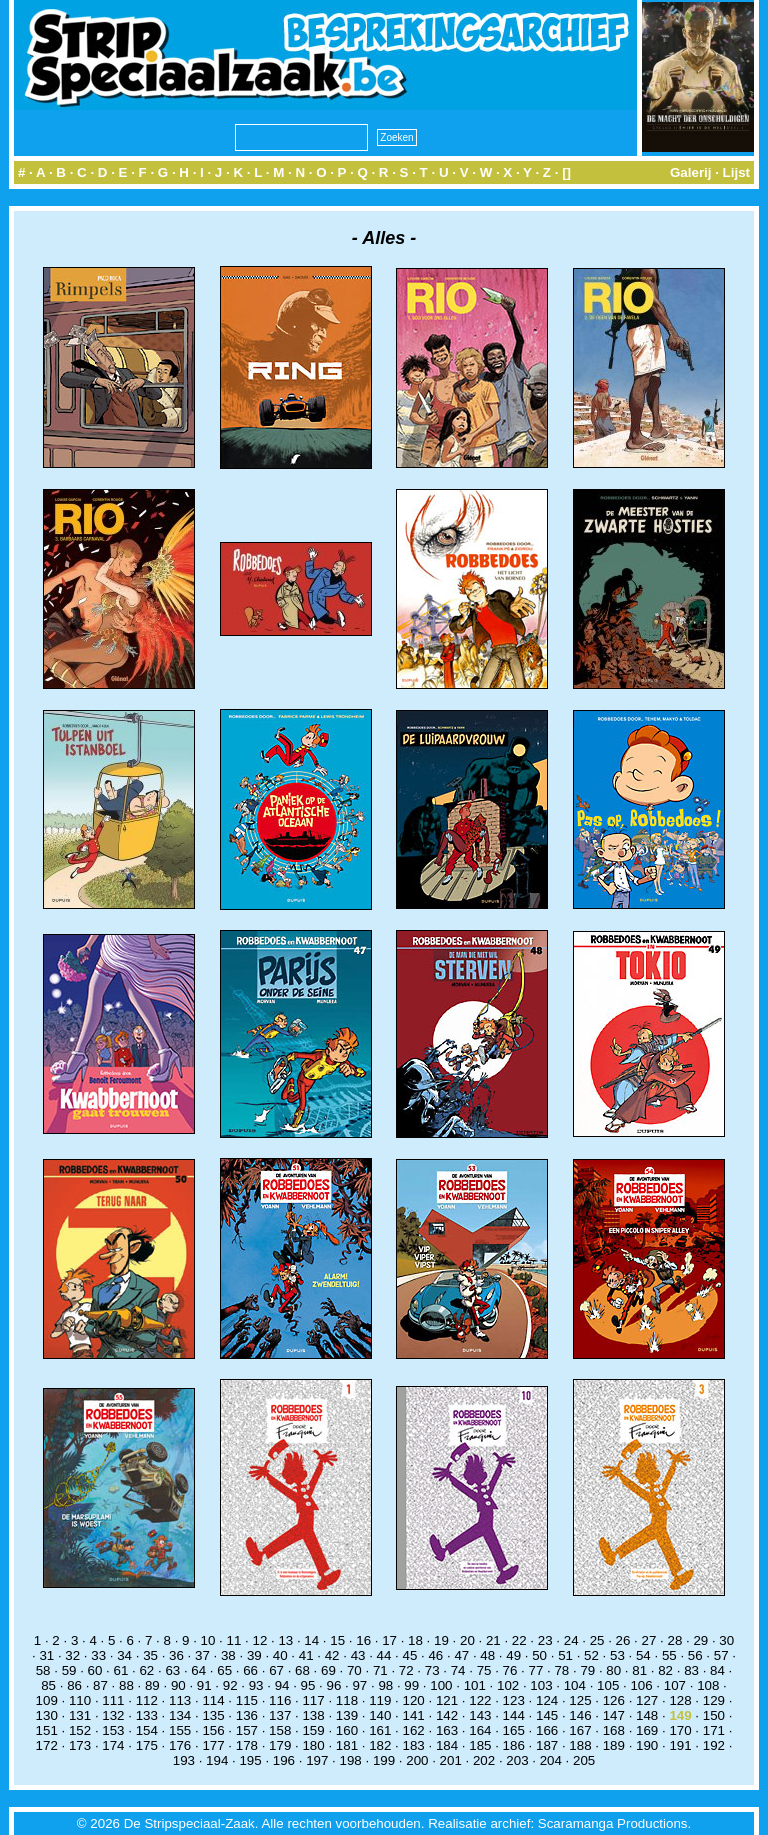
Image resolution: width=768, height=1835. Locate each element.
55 (669, 1655)
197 (317, 1760)
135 (213, 1715)
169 (647, 1730)
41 (306, 1655)
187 (547, 1745)
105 (608, 1685)
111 (113, 1700)
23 (545, 1640)
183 (414, 1745)
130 (47, 1715)
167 (580, 1730)
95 (308, 1685)
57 (721, 1655)
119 (380, 1700)
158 (280, 1730)
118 (347, 1700)
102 (508, 1685)
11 (234, 1640)
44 (384, 1655)
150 (714, 1715)
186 (514, 1745)
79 (587, 1670)
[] (566, 172)
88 (126, 1685)
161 (380, 1730)
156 (213, 1730)
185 (480, 1745)
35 (150, 1655)
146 (580, 1715)
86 (74, 1685)
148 (647, 1715)
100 (441, 1685)
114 (213, 1700)
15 (337, 1640)
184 (447, 1745)
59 (69, 1670)
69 (328, 1670)
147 (614, 1715)
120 (414, 1700)
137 (280, 1715)
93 (256, 1685)
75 (484, 1670)
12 (259, 1640)
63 (172, 1670)
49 (513, 1655)
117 (313, 1700)
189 (614, 1745)
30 (726, 1640)
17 (389, 1640)
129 (714, 1700)
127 (647, 1700)
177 (213, 1745)
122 (480, 1700)
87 (100, 1685)
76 (510, 1670)
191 (680, 1745)
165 (514, 1730)
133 (147, 1715)
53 (617, 1655)
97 (359, 1685)
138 (313, 1715)
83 (691, 1670)
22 (519, 1640)
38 (228, 1655)
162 (414, 1730)
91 (204, 1685)
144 (514, 1715)
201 (451, 1760)
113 (180, 1700)
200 (417, 1760)
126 (614, 1700)
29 (700, 1640)
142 (447, 1715)
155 (180, 1730)
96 (334, 1685)
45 (410, 1655)
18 (415, 1640)
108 (708, 1685)
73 (432, 1670)
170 (680, 1730)
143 (480, 1715)
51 (565, 1655)
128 (680, 1700)
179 (280, 1745)
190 (647, 1745)
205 (584, 1760)
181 (347, 1745)
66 (250, 1670)
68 (302, 1670)
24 (571, 1640)
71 (380, 1670)
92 (230, 1685)
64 (198, 1670)
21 (493, 1640)
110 (80, 1700)
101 (475, 1685)
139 (347, 1715)
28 (674, 1640)
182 (380, 1745)
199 (384, 1760)
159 (313, 1730)
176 (180, 1745)
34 (124, 1655)
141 (414, 1715)
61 (121, 1670)
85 (48, 1685)
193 (184, 1760)
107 (675, 1685)
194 (217, 1760)
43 (358, 1655)
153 (113, 1730)
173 (80, 1745)
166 (547, 1730)
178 (247, 1745)
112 (147, 1700)
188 (580, 1745)
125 (580, 1700)
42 (332, 1655)
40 (280, 1655)
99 (411, 1685)
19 (441, 1640)
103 (541, 1685)
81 (639, 1670)
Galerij (691, 172)
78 (561, 1670)
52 (591, 1655)
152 (80, 1730)
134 (180, 1715)
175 (147, 1745)
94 (282, 1685)
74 (458, 1670)
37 (202, 1655)
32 (72, 1655)
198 (351, 1760)
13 (285, 1640)
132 (113, 1715)
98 (385, 1685)
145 (547, 1715)
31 (46, 1655)
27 (649, 1640)
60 (95, 1670)
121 (447, 1700)
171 (714, 1730)
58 (43, 1670)
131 (80, 1715)
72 (406, 1670)
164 (480, 1730)
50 (539, 1655)
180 (313, 1745)
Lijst (736, 172)
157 (247, 1730)
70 (354, 1670)
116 (280, 1700)
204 (551, 1760)
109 (47, 1700)
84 (717, 1670)
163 (447, 1730)
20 (467, 1640)
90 (178, 1685)
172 (47, 1745)
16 (363, 1640)
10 (208, 1640)
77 (536, 1670)
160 (347, 1730)
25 (597, 1640)
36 (176, 1655)
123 (514, 1700)
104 (575, 1685)
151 (47, 1730)
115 (247, 1700)
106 (641, 1685)
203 (517, 1760)
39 (254, 1655)
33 (98, 1655)
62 (146, 1670)
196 (284, 1760)
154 (147, 1730)
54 (643, 1655)
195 (250, 1760)
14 (311, 1640)
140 (380, 1715)
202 (484, 1760)
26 (623, 1640)
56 (695, 1655)
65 (224, 1670)
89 (152, 1685)
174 (113, 1745)
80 (613, 1670)
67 (276, 1670)
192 (714, 1745)
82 (665, 1670)
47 (461, 1655)
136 (247, 1715)
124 (547, 1700)
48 (487, 1655)
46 (435, 1655)
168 (614, 1730)
